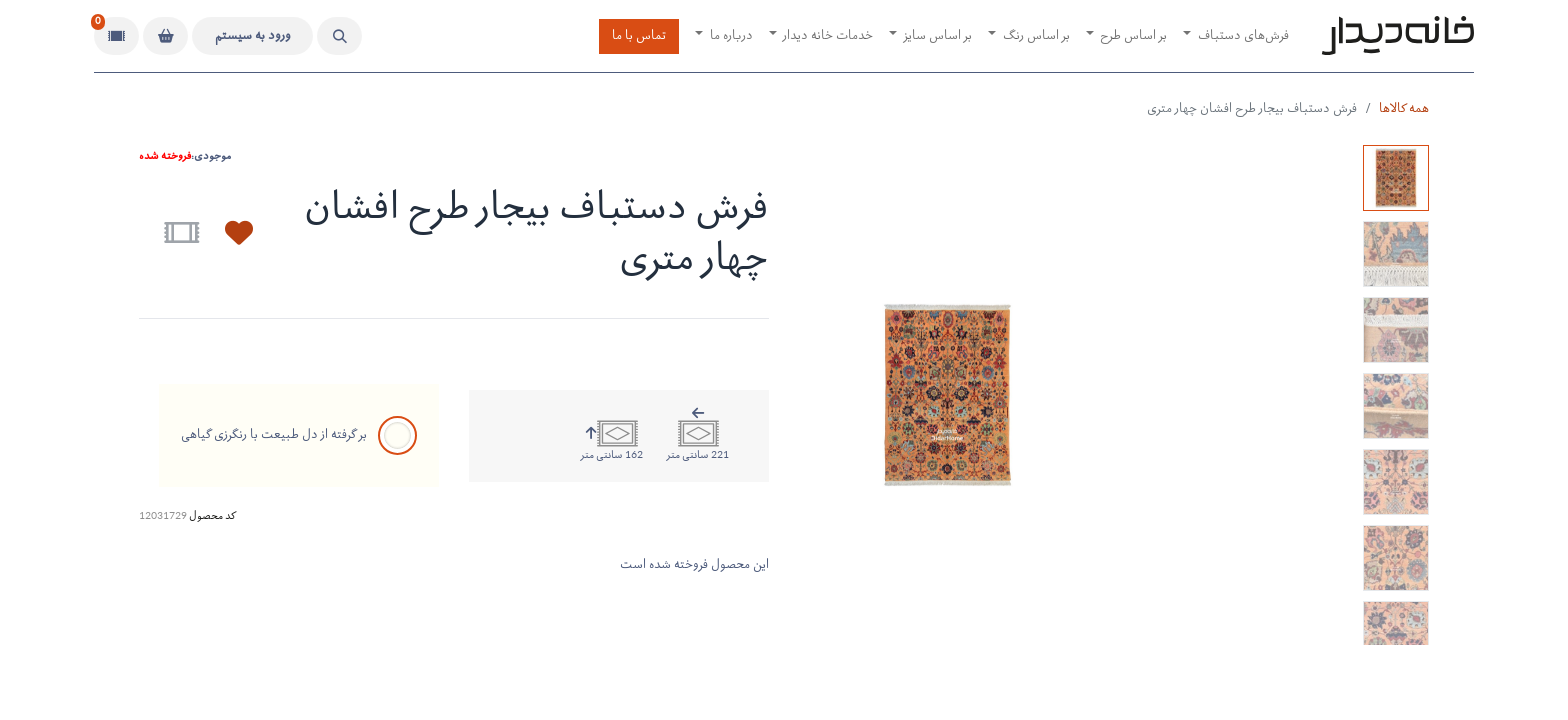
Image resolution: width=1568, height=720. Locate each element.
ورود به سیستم (253, 36)
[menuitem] (1236, 36)
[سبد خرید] (165, 36)
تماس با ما (639, 36)
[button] (339, 36)
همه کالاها (1404, 109)
